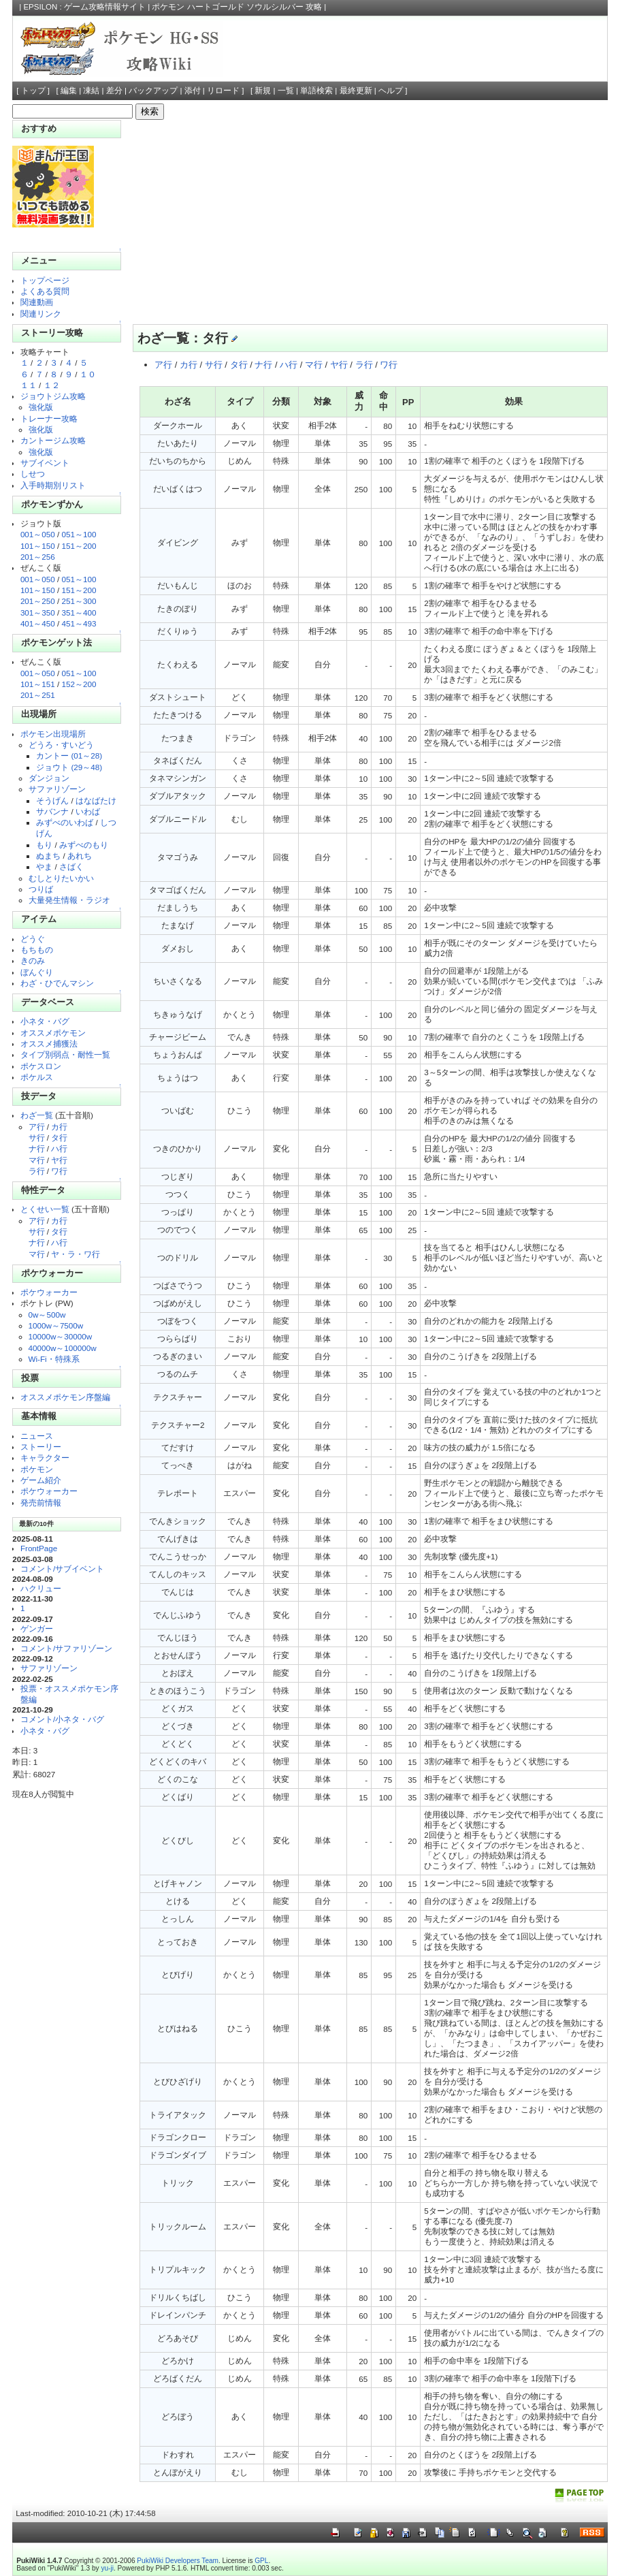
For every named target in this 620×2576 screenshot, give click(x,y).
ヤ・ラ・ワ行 (75, 1254)
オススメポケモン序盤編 (65, 1397)
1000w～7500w (56, 1325)
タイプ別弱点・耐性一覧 (65, 1054)
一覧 (286, 90)
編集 (69, 90)
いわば (88, 811)
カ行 (59, 1126)
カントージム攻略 (53, 440)
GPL (261, 2560)
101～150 (37, 545)
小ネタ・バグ (44, 1021)
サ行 (37, 1137)
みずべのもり (83, 844)
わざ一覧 (36, 1115)
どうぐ (32, 938)
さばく (71, 866)
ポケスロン (40, 1066)
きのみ (32, 960)
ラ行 (37, 1170)
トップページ (44, 280)
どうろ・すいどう (61, 744)
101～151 (37, 684)
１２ (52, 385)
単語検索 (316, 90)
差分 (114, 90)
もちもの (36, 949)
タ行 (59, 1137)
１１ (28, 385)
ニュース (36, 1435)
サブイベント (44, 462)
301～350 (37, 612)
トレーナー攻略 (49, 418)
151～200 (79, 545)
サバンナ (52, 811)
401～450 (37, 623)
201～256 (37, 556)
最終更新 (356, 90)
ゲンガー (36, 1628)
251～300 (79, 601)
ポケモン (36, 1469)
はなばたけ (96, 800)
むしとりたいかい (61, 878)
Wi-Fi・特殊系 (54, 1358)
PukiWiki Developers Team (177, 2560)
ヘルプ (390, 90)
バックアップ (153, 90)
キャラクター (44, 1457)
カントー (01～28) (69, 755)
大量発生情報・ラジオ (69, 899)
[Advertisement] (366, 222)
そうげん (52, 800)
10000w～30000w (61, 1336)
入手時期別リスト (53, 485)
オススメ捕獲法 (49, 1043)
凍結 (91, 90)
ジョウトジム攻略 (53, 396)
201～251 (37, 694)
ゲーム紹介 (40, 1480)
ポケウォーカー (49, 1292)
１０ (88, 374)
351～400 (79, 612)
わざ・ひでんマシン (57, 983)
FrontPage (38, 1548)
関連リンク (40, 313)
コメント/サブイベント (62, 1568)
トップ (33, 90)
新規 (263, 90)
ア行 (37, 1126)
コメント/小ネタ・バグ (62, 1719)
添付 (192, 90)
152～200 (79, 684)
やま (44, 866)
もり (44, 844)
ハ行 (59, 1148)
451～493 (79, 623)
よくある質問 (44, 291)
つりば (41, 889)
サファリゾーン (57, 788)
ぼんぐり (36, 972)
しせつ (32, 473)
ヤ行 (59, 1160)
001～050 (37, 534)
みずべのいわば (64, 822)
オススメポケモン (53, 1032)
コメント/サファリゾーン (66, 1648)
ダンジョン (49, 778)
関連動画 (36, 302)
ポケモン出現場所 (53, 733)
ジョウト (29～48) (69, 767)
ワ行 (59, 1170)
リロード (223, 90)
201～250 (37, 601)
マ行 (37, 1160)
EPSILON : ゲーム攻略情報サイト (84, 7)
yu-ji (107, 2568)
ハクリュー (40, 1588)
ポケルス (36, 1076)
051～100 (79, 534)
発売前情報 (40, 1502)
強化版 (41, 406)
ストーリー (40, 1446)
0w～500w (47, 1314)
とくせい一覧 (44, 1209)
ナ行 (37, 1148)
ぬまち (48, 855)
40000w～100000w (63, 1347)
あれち (79, 855)
